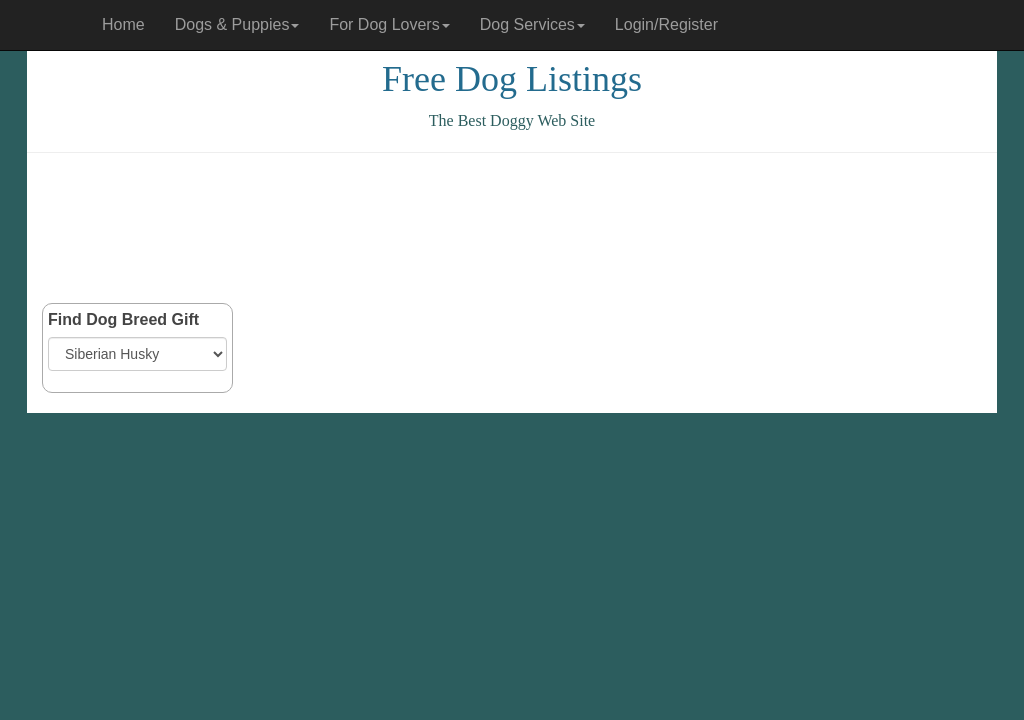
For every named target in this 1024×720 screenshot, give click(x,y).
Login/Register (666, 24)
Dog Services (532, 24)
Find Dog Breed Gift (123, 319)
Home (123, 24)
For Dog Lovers (389, 24)
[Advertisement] (512, 228)
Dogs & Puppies (237, 24)
